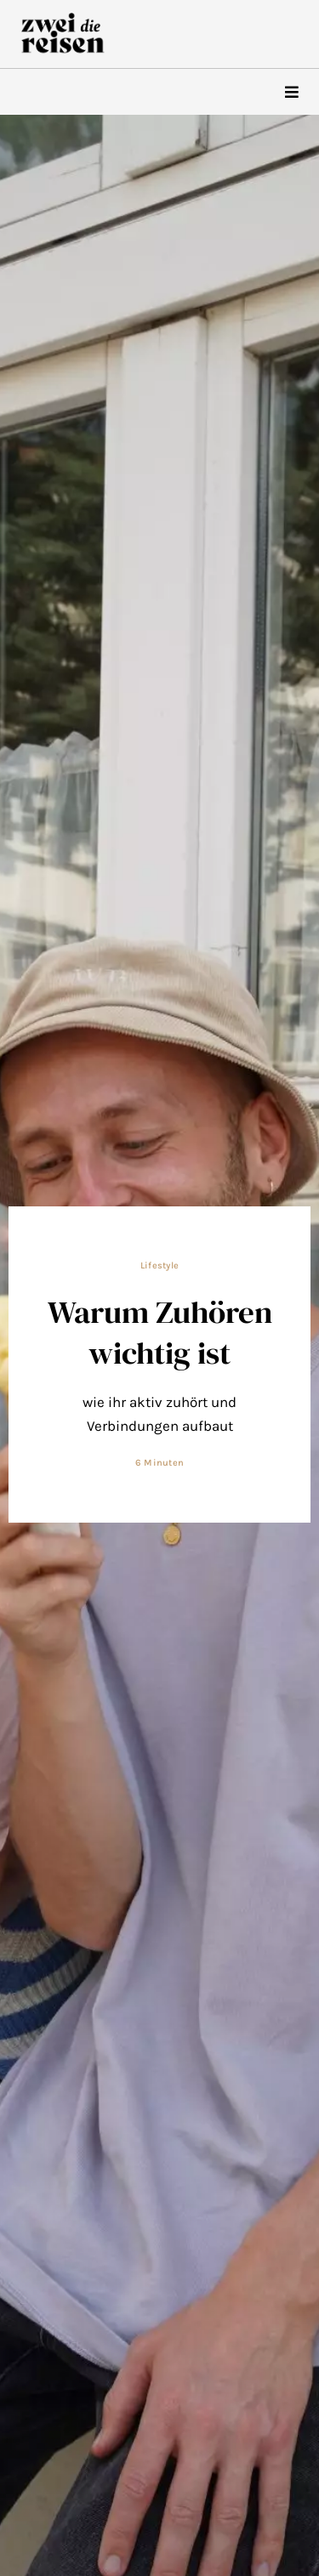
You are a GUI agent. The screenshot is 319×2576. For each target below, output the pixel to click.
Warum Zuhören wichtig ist (160, 1332)
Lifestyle (159, 1265)
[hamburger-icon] (291, 92)
